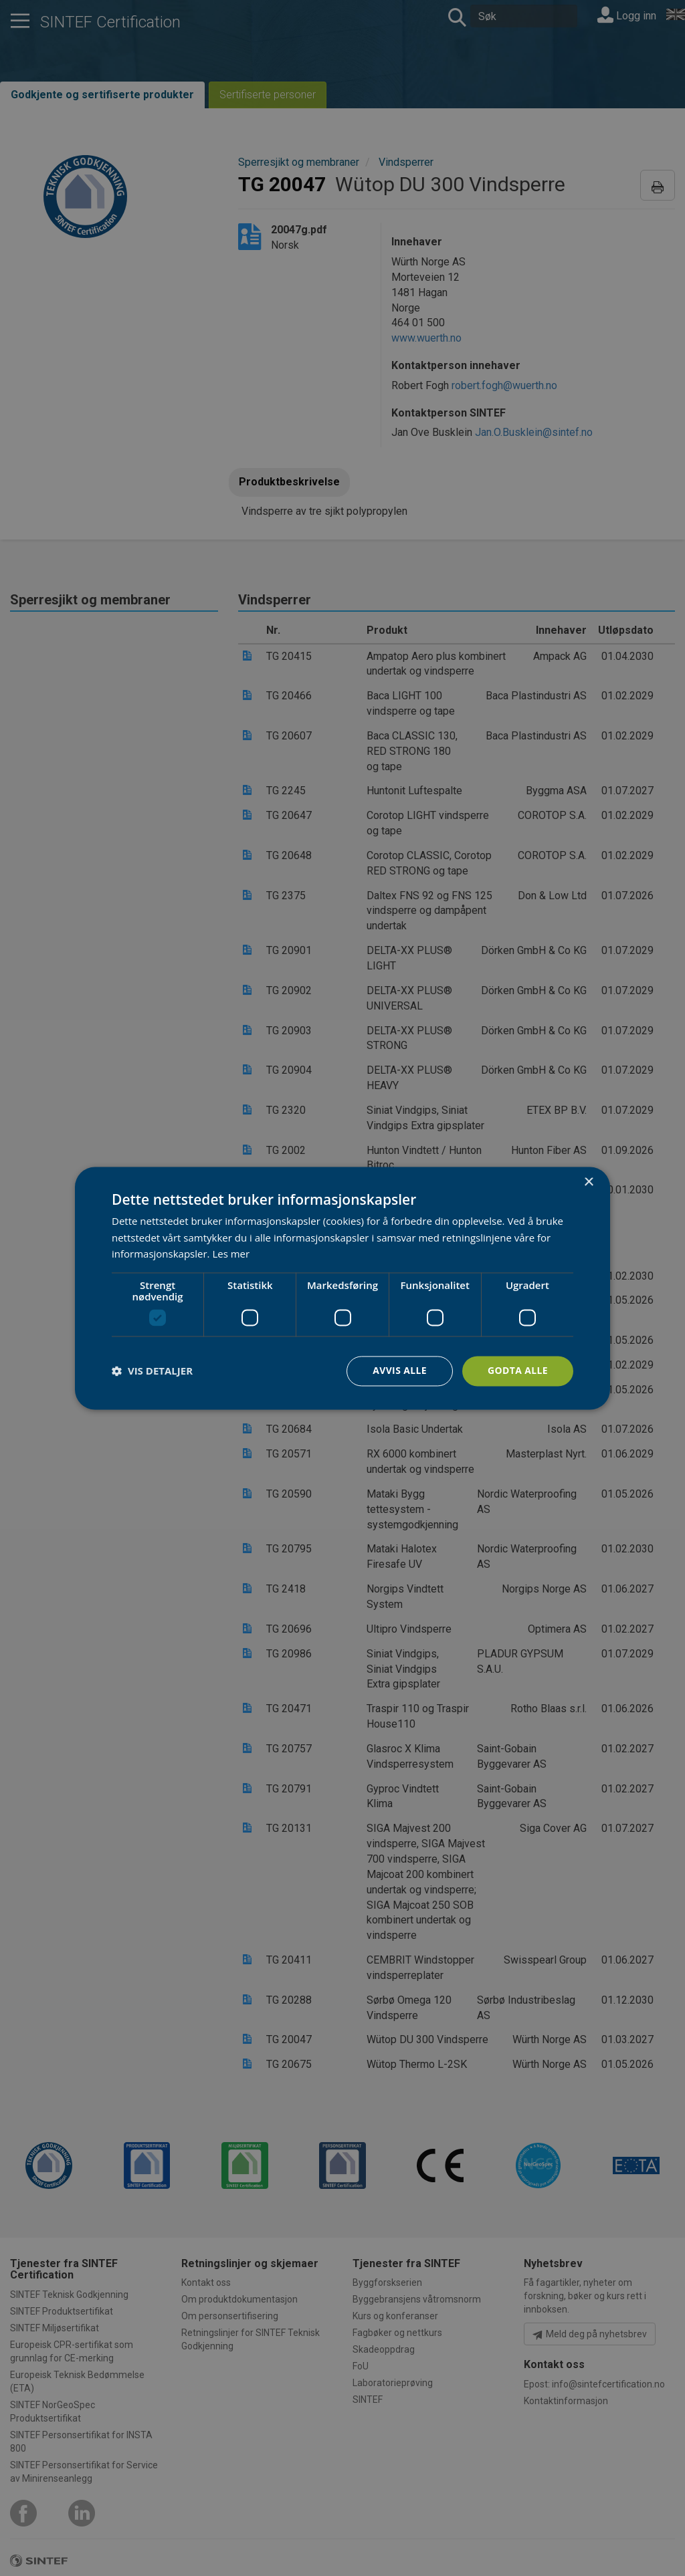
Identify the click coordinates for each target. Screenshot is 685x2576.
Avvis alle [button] (399, 1370)
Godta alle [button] (518, 1370)
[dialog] (342, 1288)
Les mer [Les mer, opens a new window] (231, 1254)
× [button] (588, 1182)
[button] (152, 1371)
